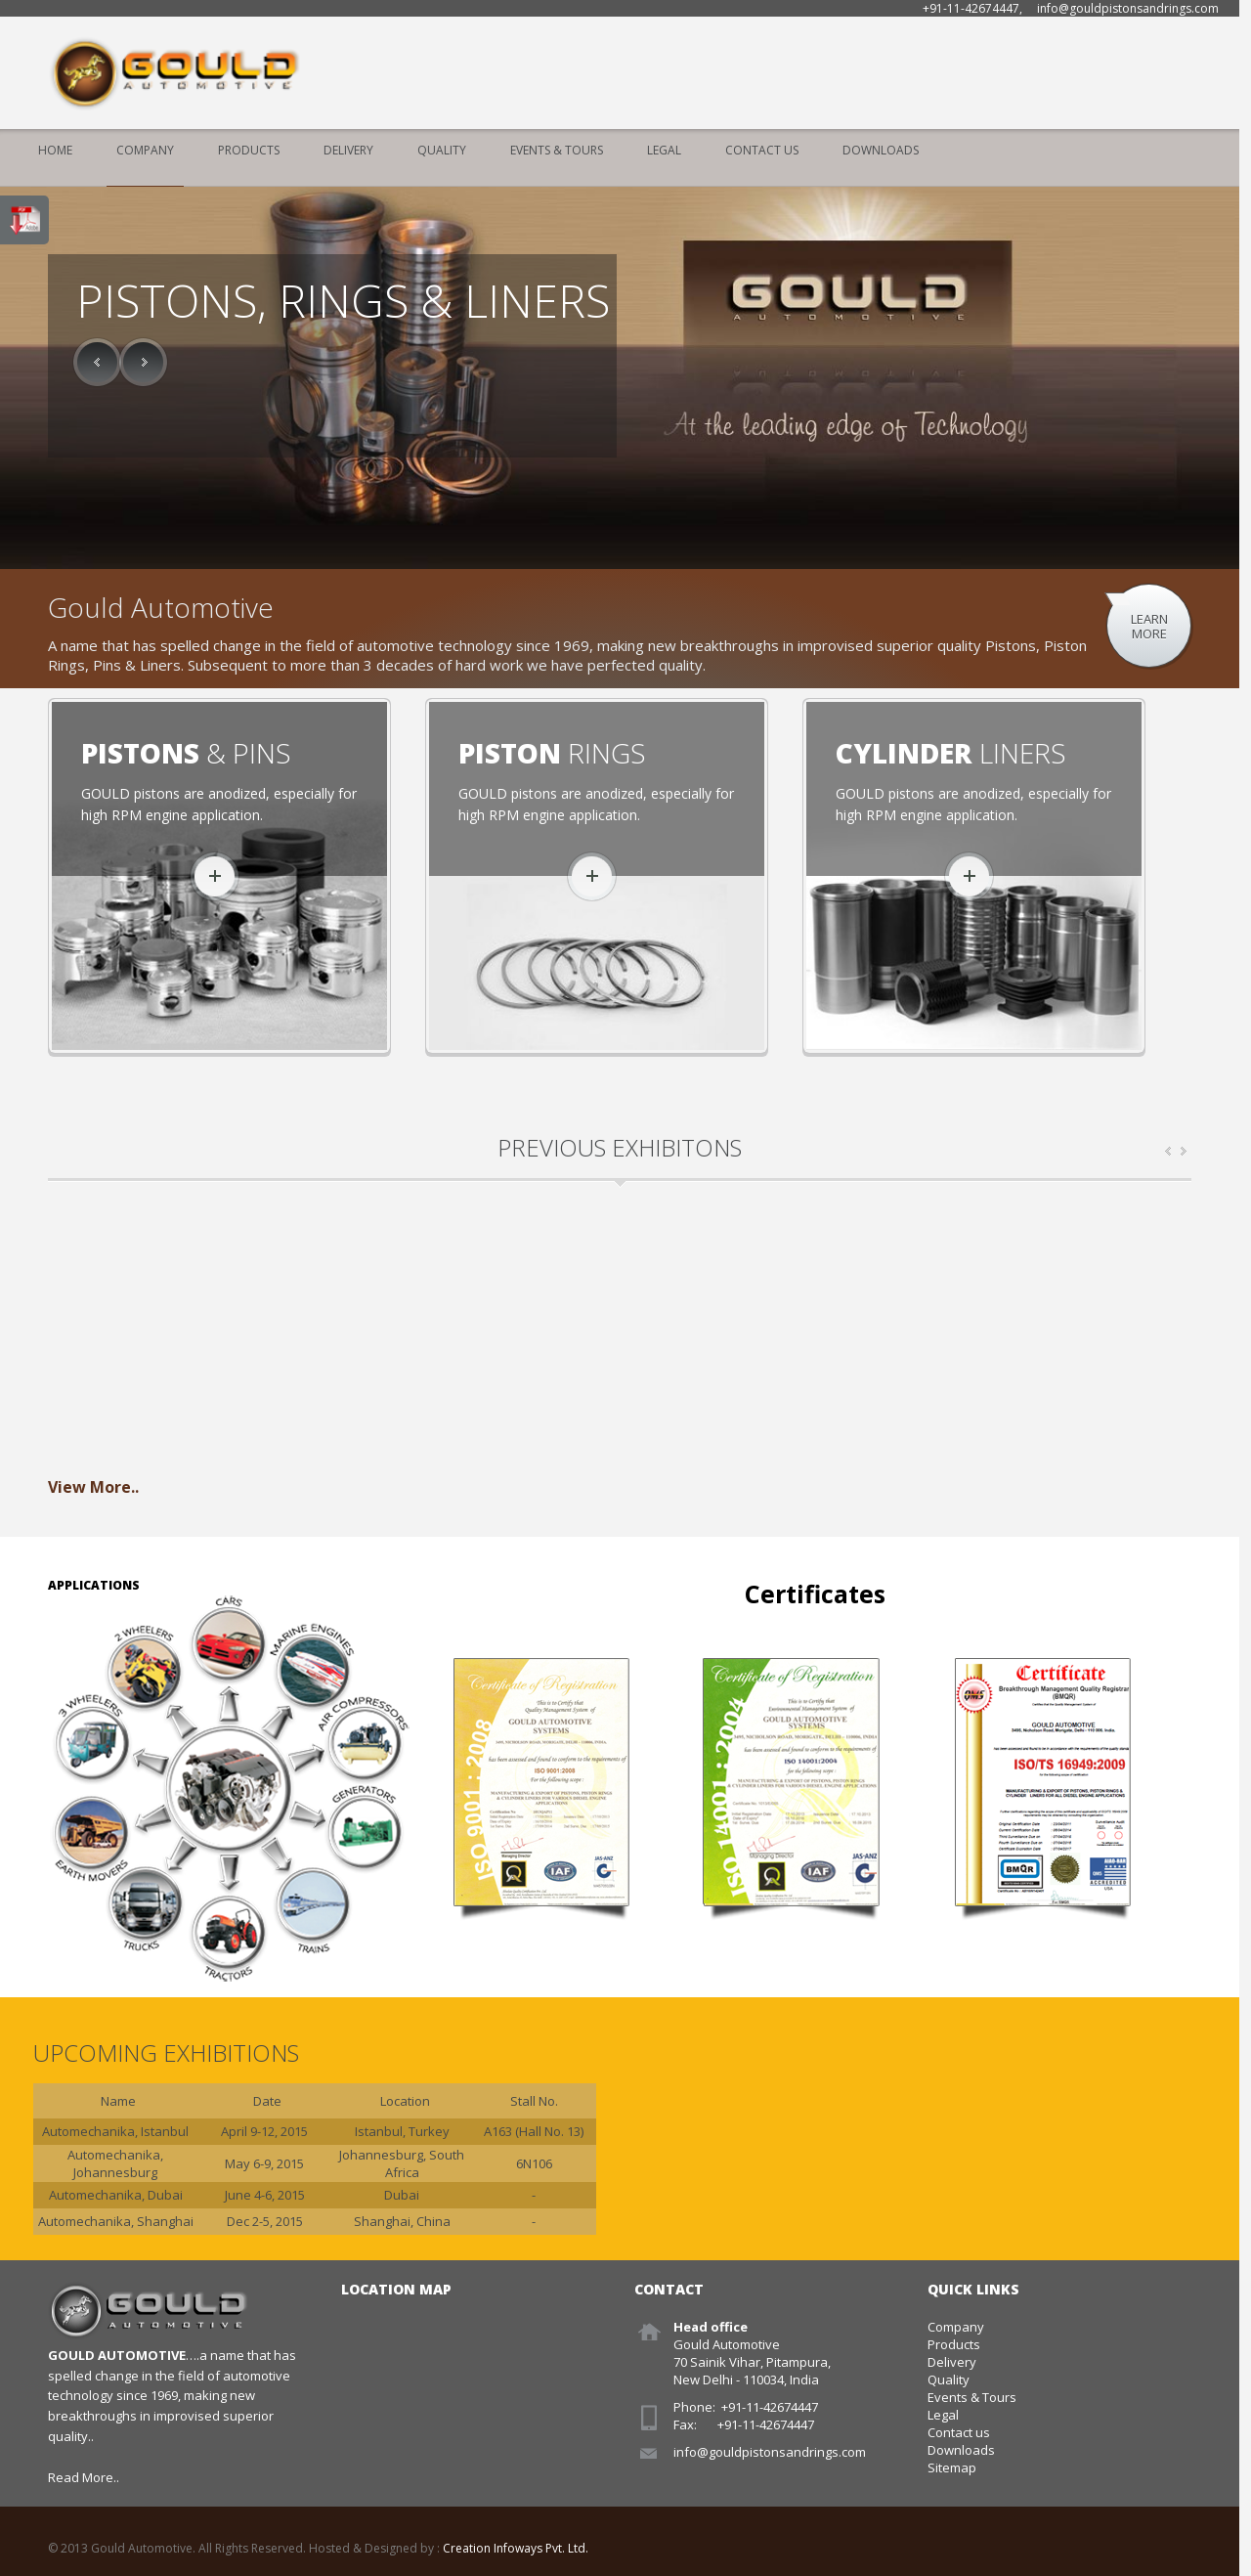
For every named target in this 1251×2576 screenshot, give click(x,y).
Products (249, 150)
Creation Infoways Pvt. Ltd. (515, 2548)
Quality (441, 150)
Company (145, 150)
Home (55, 150)
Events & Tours (556, 150)
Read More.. (83, 2477)
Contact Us (761, 150)
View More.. (93, 1487)
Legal (664, 150)
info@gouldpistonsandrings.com (769, 2452)
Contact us (958, 2432)
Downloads (880, 150)
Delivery (348, 150)
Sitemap (951, 2467)
